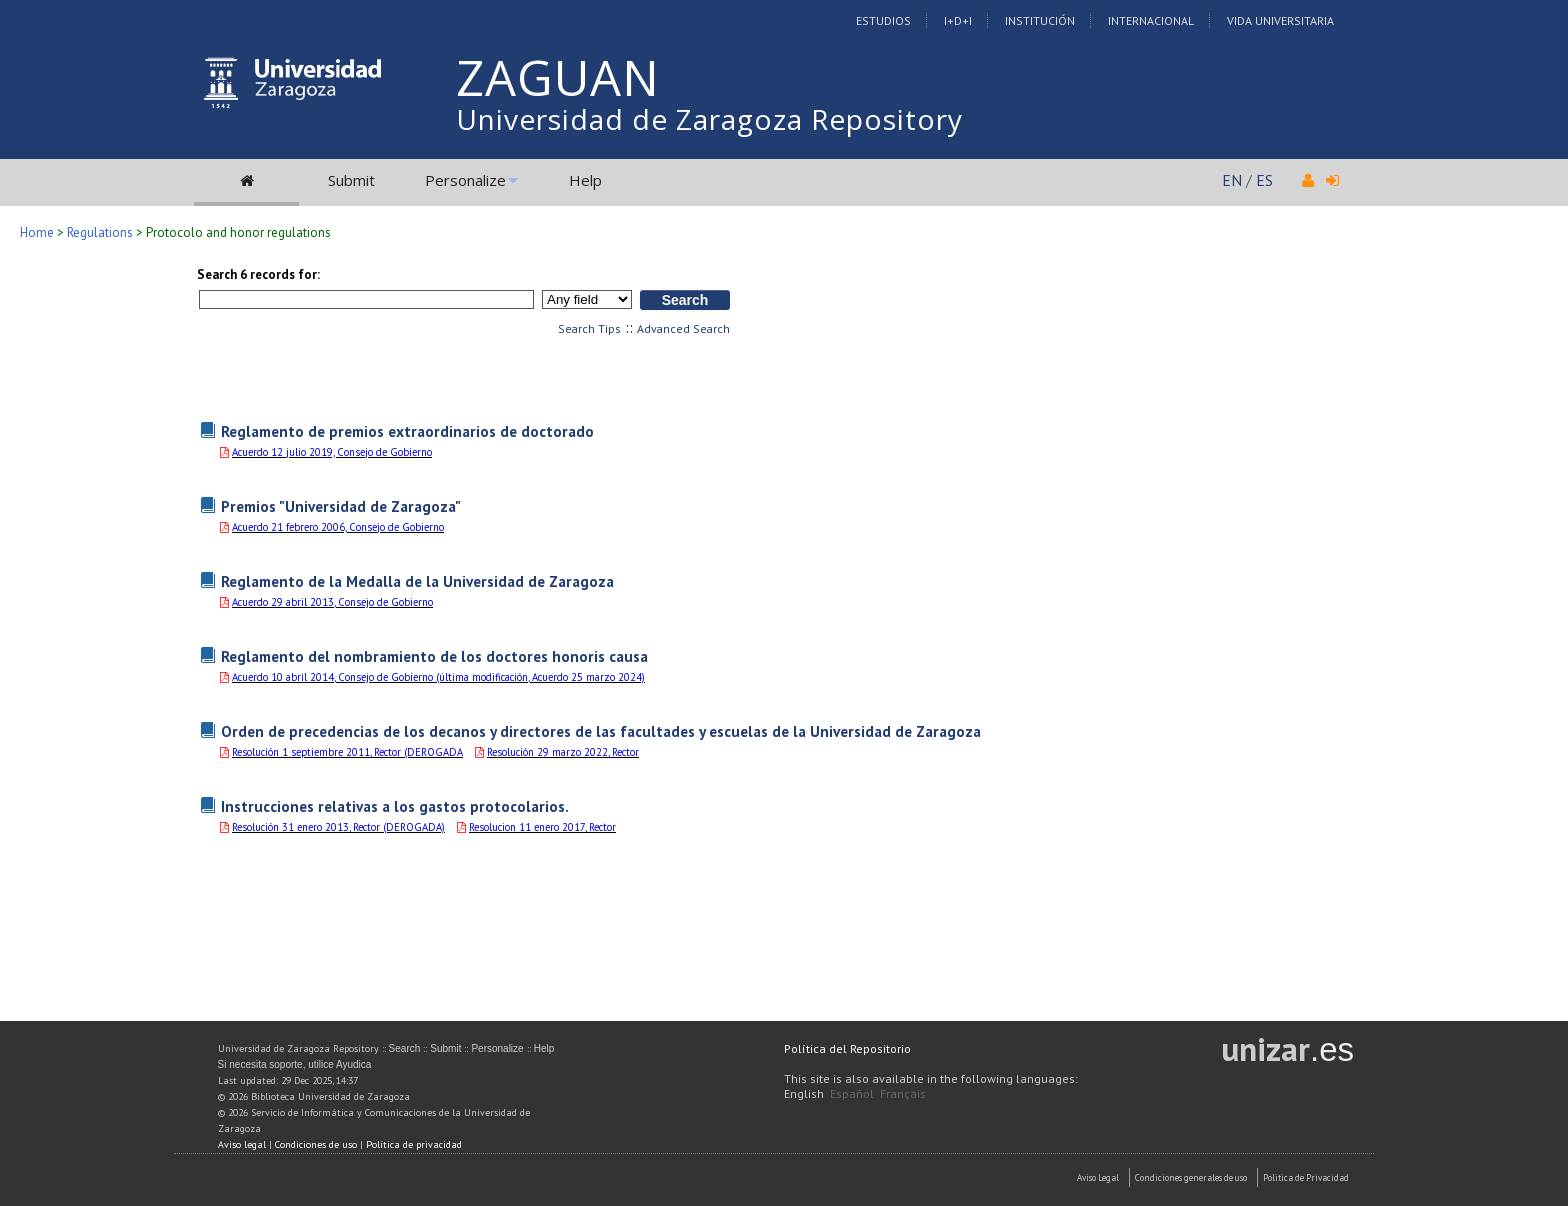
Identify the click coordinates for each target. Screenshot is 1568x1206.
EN (1232, 180)
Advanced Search (683, 328)
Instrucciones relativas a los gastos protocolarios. (395, 806)
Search (405, 1048)
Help (585, 180)
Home (37, 232)
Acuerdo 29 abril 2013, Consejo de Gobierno (332, 602)
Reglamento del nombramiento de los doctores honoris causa (434, 656)
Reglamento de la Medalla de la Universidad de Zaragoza (417, 581)
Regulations (100, 232)
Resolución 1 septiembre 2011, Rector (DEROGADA (347, 752)
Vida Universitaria (1280, 20)
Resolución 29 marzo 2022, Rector (563, 752)
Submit (351, 180)
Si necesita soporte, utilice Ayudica (295, 1064)
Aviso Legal (1098, 1177)
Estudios (883, 20)
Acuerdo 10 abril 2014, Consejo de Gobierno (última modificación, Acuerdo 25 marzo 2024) (438, 677)
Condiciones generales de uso (1191, 1177)
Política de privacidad (414, 1144)
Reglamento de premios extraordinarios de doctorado (407, 431)
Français (903, 1093)
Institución (1040, 20)
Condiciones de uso (316, 1144)
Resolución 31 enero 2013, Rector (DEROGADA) (338, 827)
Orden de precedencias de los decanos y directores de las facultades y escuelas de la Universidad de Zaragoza (601, 731)
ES (1264, 180)
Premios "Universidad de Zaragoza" (341, 506)
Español (852, 1093)
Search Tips (589, 328)
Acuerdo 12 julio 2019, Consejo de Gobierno (332, 452)
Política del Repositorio (847, 1048)
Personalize (465, 180)
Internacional (1151, 20)
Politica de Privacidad (1306, 1177)
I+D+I (958, 20)
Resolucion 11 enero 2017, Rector (542, 827)
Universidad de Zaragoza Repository (709, 119)
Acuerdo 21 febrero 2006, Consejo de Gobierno (338, 527)
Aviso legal (242, 1144)
